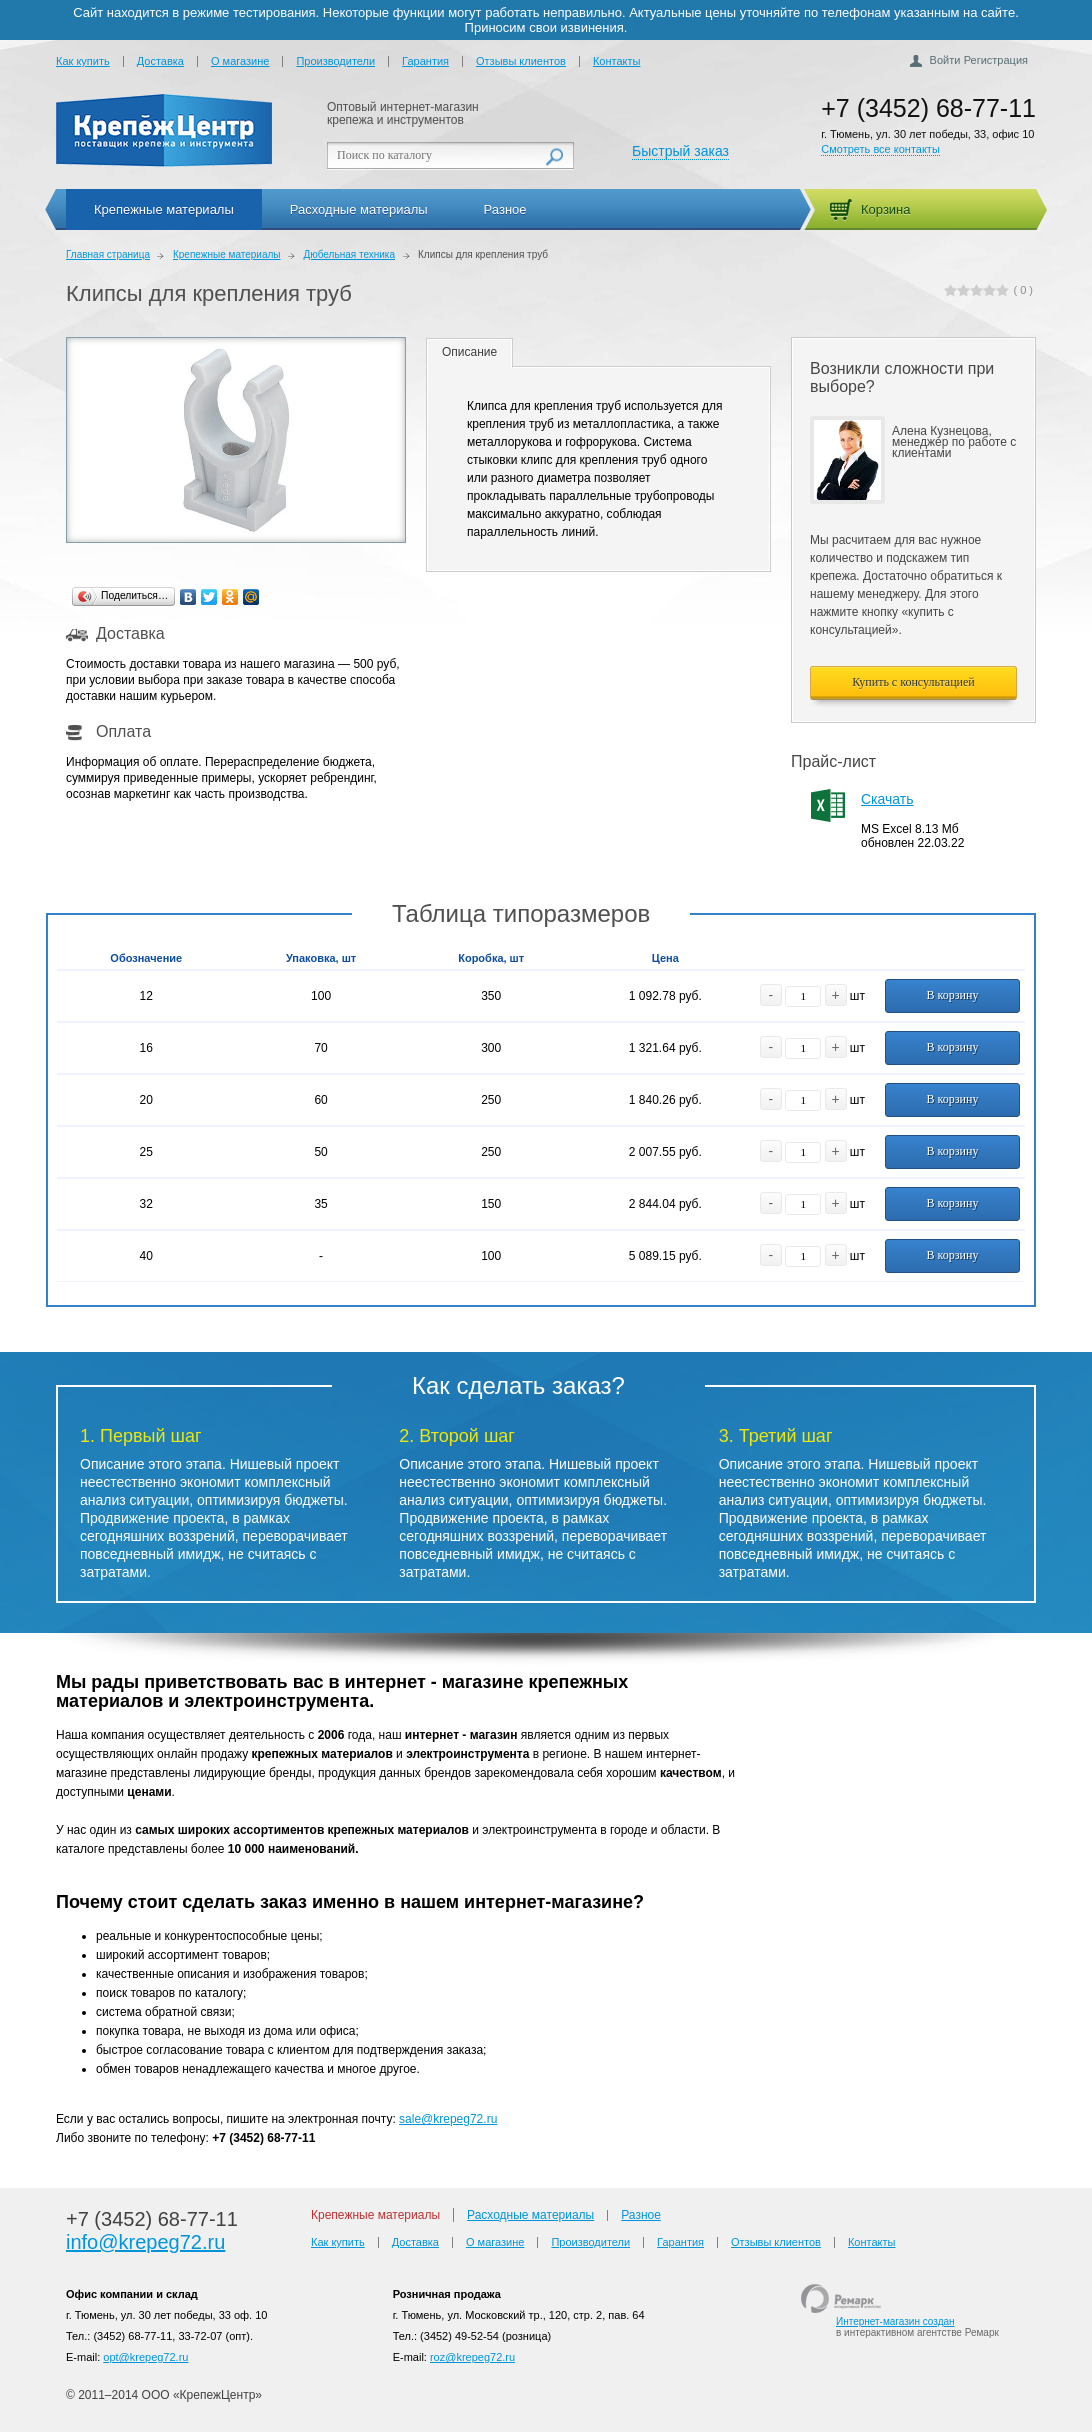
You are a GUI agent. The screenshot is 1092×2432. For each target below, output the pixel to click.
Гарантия (425, 61)
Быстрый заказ (680, 151)
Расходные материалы (359, 209)
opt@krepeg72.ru (145, 2357)
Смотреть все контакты (880, 149)
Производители (335, 61)
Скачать (887, 799)
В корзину (953, 995)
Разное (505, 209)
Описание (469, 352)
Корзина (886, 209)
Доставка (160, 61)
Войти (945, 60)
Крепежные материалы (164, 209)
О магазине (240, 61)
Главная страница (108, 254)
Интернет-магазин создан (895, 2321)
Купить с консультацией (913, 682)
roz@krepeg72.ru (472, 2357)
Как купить (83, 61)
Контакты (617, 61)
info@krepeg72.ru (145, 2242)
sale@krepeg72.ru (448, 2119)
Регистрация (996, 60)
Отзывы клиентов (521, 61)
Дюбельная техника (349, 254)
